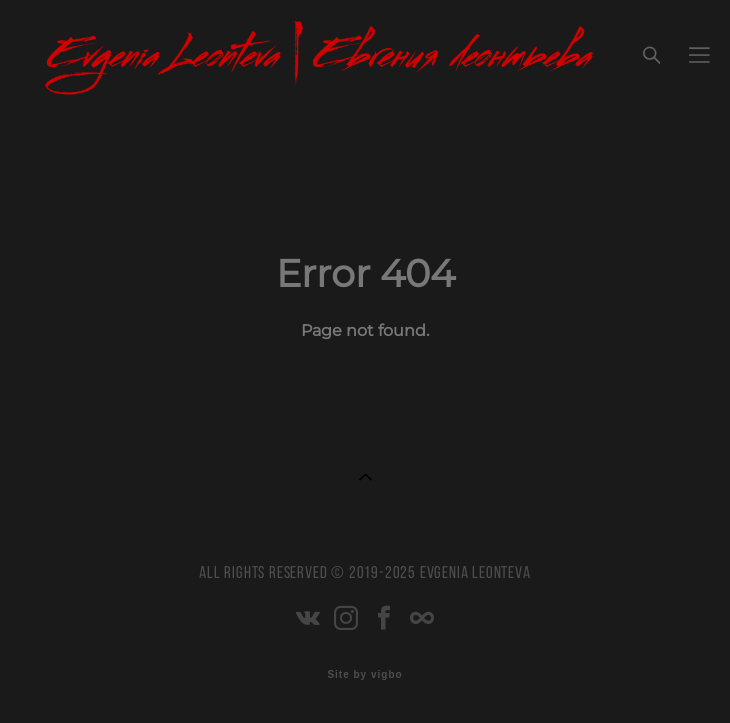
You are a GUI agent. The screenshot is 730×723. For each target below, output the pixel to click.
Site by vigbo (364, 675)
